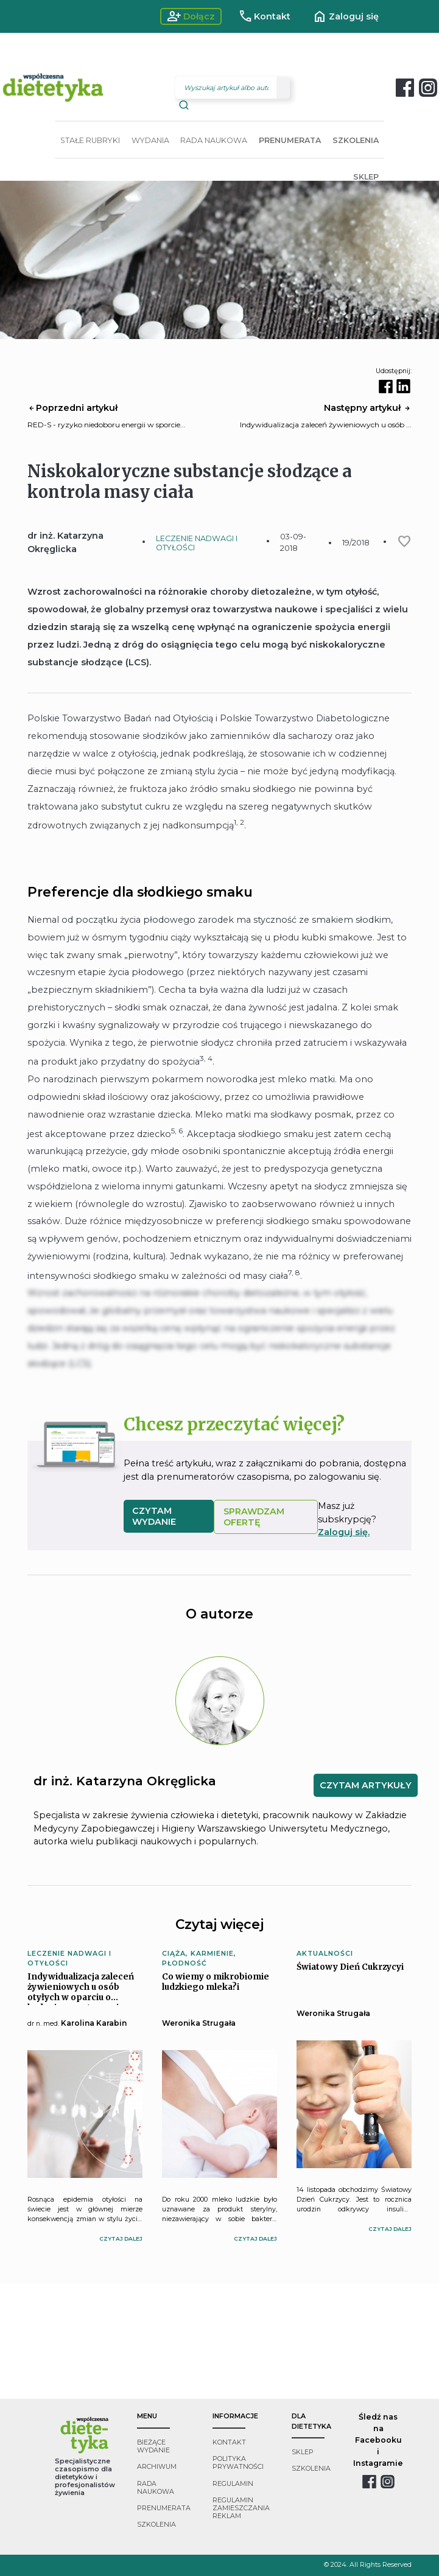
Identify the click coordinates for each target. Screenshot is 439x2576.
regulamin (232, 2484)
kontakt (229, 2442)
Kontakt (264, 16)
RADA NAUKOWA (213, 140)
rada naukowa (155, 2488)
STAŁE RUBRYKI (90, 140)
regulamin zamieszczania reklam (241, 2508)
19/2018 (356, 542)
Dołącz (191, 16)
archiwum (157, 2467)
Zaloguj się (345, 16)
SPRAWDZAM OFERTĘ (253, 1517)
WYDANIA (150, 140)
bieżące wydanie (153, 2446)
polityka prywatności (238, 2463)
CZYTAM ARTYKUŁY (366, 1785)
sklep (303, 2452)
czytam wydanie (154, 1516)
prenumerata (164, 2508)
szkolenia (156, 2525)
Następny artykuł (368, 407)
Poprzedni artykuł (72, 407)
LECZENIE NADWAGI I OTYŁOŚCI (196, 543)
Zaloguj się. (344, 1532)
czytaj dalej (120, 2238)
